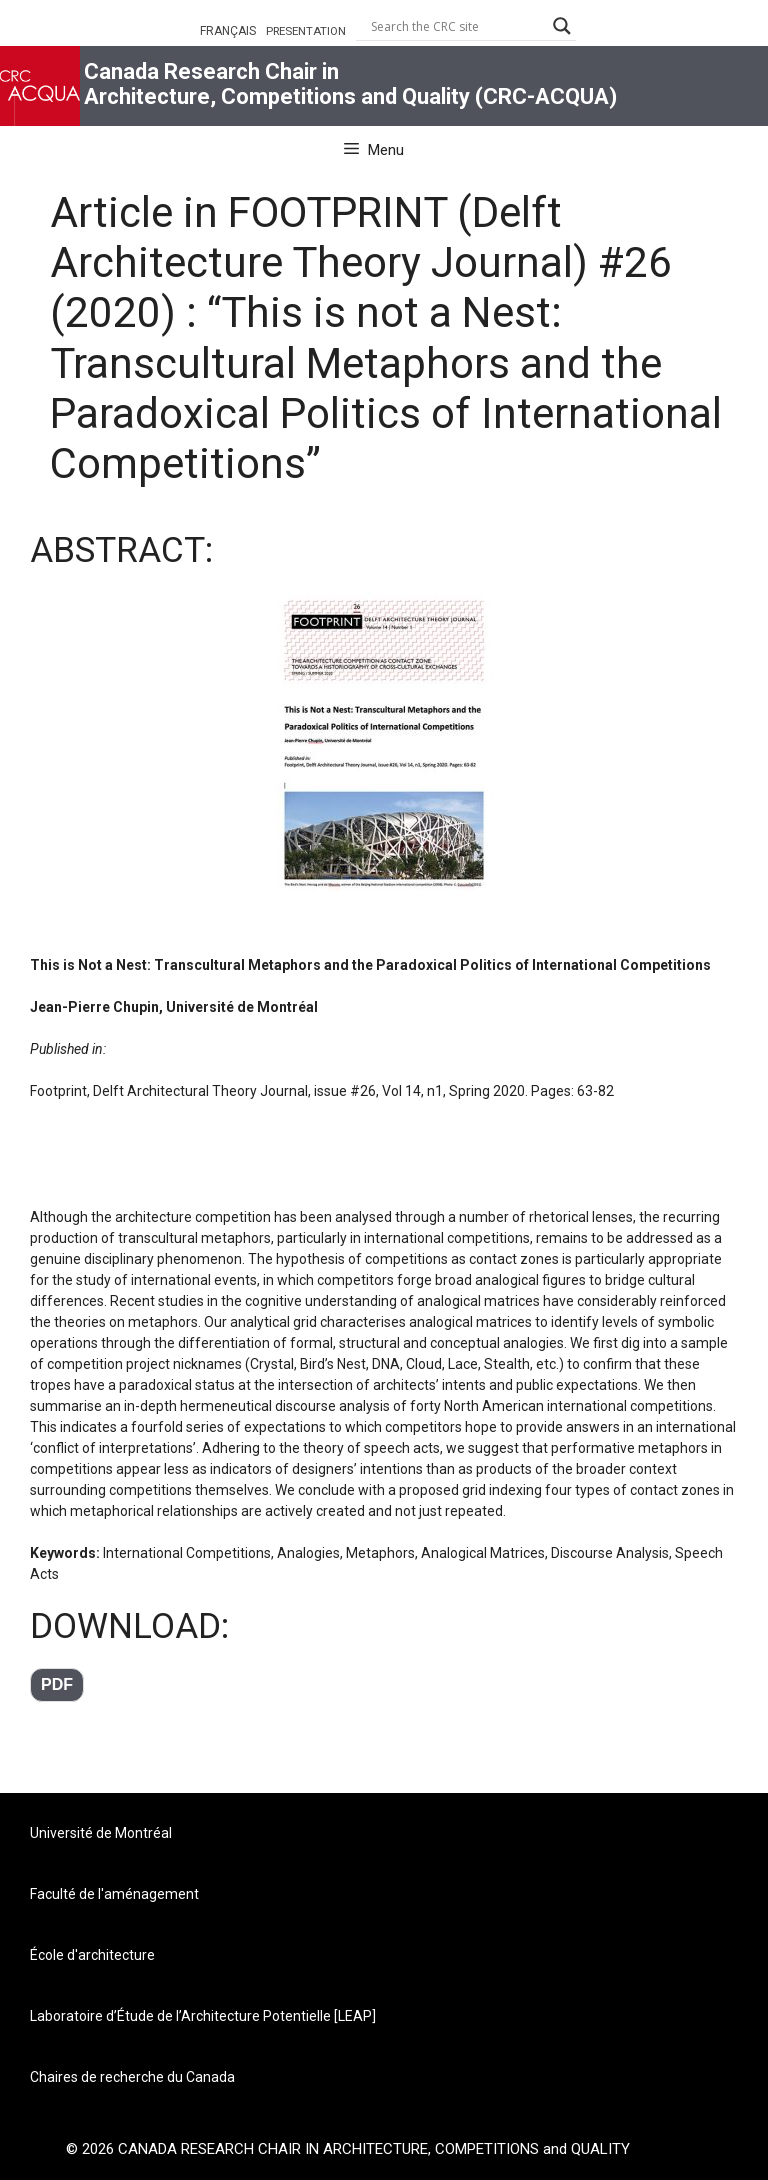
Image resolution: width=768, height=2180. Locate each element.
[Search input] (457, 26)
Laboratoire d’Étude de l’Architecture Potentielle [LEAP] (203, 2016)
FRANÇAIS (228, 31)
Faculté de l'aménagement (114, 1894)
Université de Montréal (101, 1833)
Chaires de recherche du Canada (132, 2077)
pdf (57, 1684)
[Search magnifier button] (562, 26)
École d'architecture (92, 1955)
